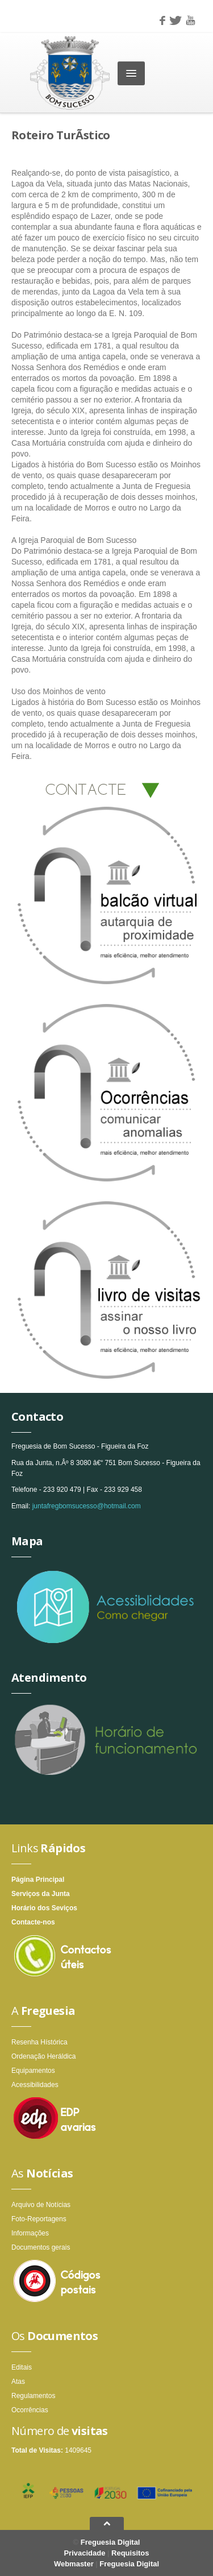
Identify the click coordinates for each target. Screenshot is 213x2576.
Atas (18, 2382)
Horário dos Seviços (44, 1908)
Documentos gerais (40, 2247)
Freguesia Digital (110, 2542)
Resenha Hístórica (39, 2042)
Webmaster (74, 2564)
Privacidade (84, 2553)
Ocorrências (29, 2410)
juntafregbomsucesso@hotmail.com (86, 1506)
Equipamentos (33, 2071)
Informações (30, 2233)
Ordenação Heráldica (43, 2056)
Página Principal (37, 1880)
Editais (21, 2367)
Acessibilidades (35, 2085)
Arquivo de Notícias (40, 2205)
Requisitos (130, 2553)
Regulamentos (33, 2396)
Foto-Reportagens (38, 2219)
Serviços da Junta (40, 1894)
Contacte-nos (33, 1922)
